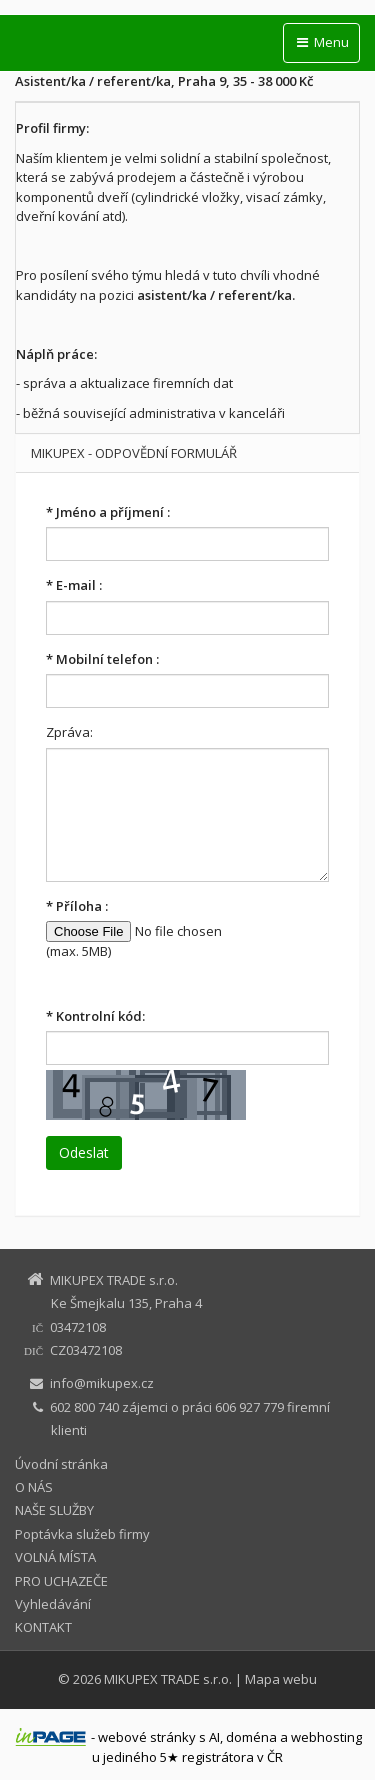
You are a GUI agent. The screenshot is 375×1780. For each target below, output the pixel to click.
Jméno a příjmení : (108, 512)
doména (251, 1737)
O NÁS (34, 1487)
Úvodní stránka (61, 1464)
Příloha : (77, 906)
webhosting (326, 1737)
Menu (321, 42)
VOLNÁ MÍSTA (55, 1557)
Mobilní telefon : (102, 659)
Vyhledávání (53, 1604)
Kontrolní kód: (95, 1016)
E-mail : (74, 585)
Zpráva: (69, 732)
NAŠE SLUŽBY (54, 1510)
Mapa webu (281, 1679)
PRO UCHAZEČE (61, 1581)
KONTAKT (43, 1627)
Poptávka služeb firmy (82, 1534)
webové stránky (147, 1737)
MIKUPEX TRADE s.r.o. (168, 1679)
